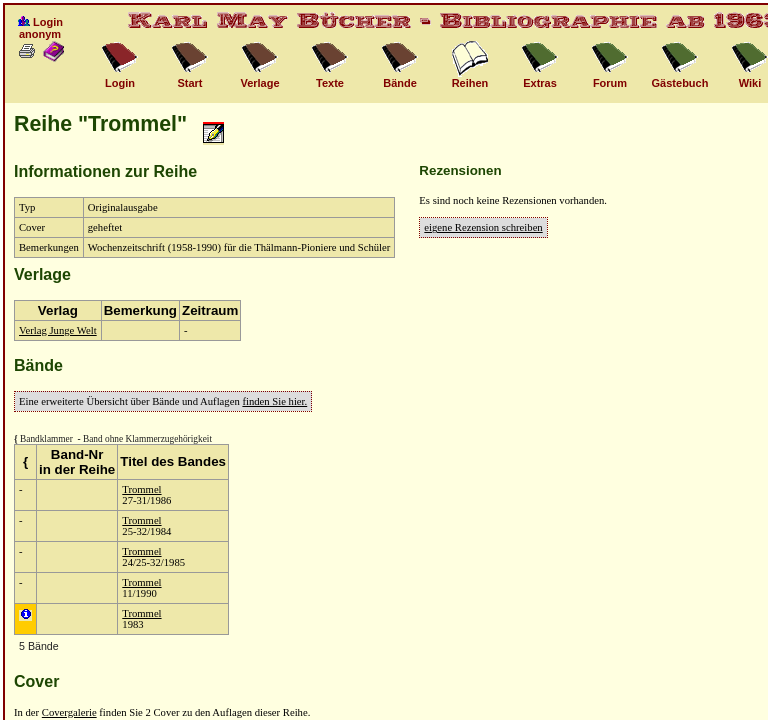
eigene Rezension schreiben (483, 227)
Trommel (141, 489)
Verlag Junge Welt (58, 330)
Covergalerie (69, 712)
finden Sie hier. (274, 401)
